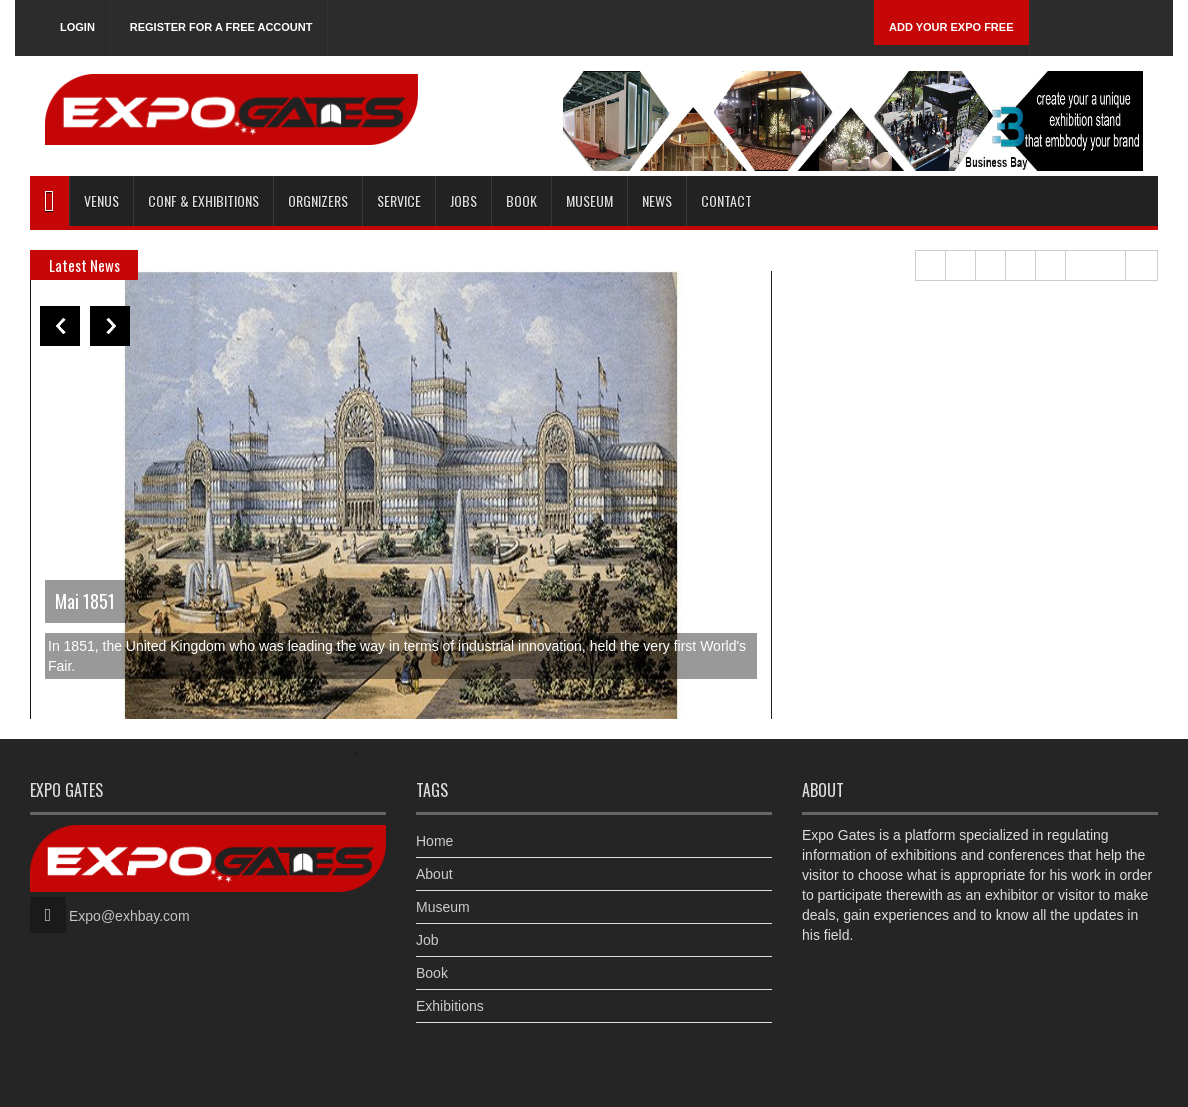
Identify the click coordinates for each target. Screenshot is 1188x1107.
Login (77, 27)
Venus (101, 200)
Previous (60, 326)
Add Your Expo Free (951, 27)
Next (110, 326)
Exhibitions (450, 1006)
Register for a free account (221, 27)
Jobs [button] (463, 200)
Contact (726, 200)
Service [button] (399, 200)
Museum (589, 200)
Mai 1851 (85, 601)
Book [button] (521, 200)
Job (427, 940)
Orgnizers (318, 200)
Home (434, 841)
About (434, 874)
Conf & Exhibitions (203, 200)
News (657, 200)
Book (432, 973)
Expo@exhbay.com (129, 916)
